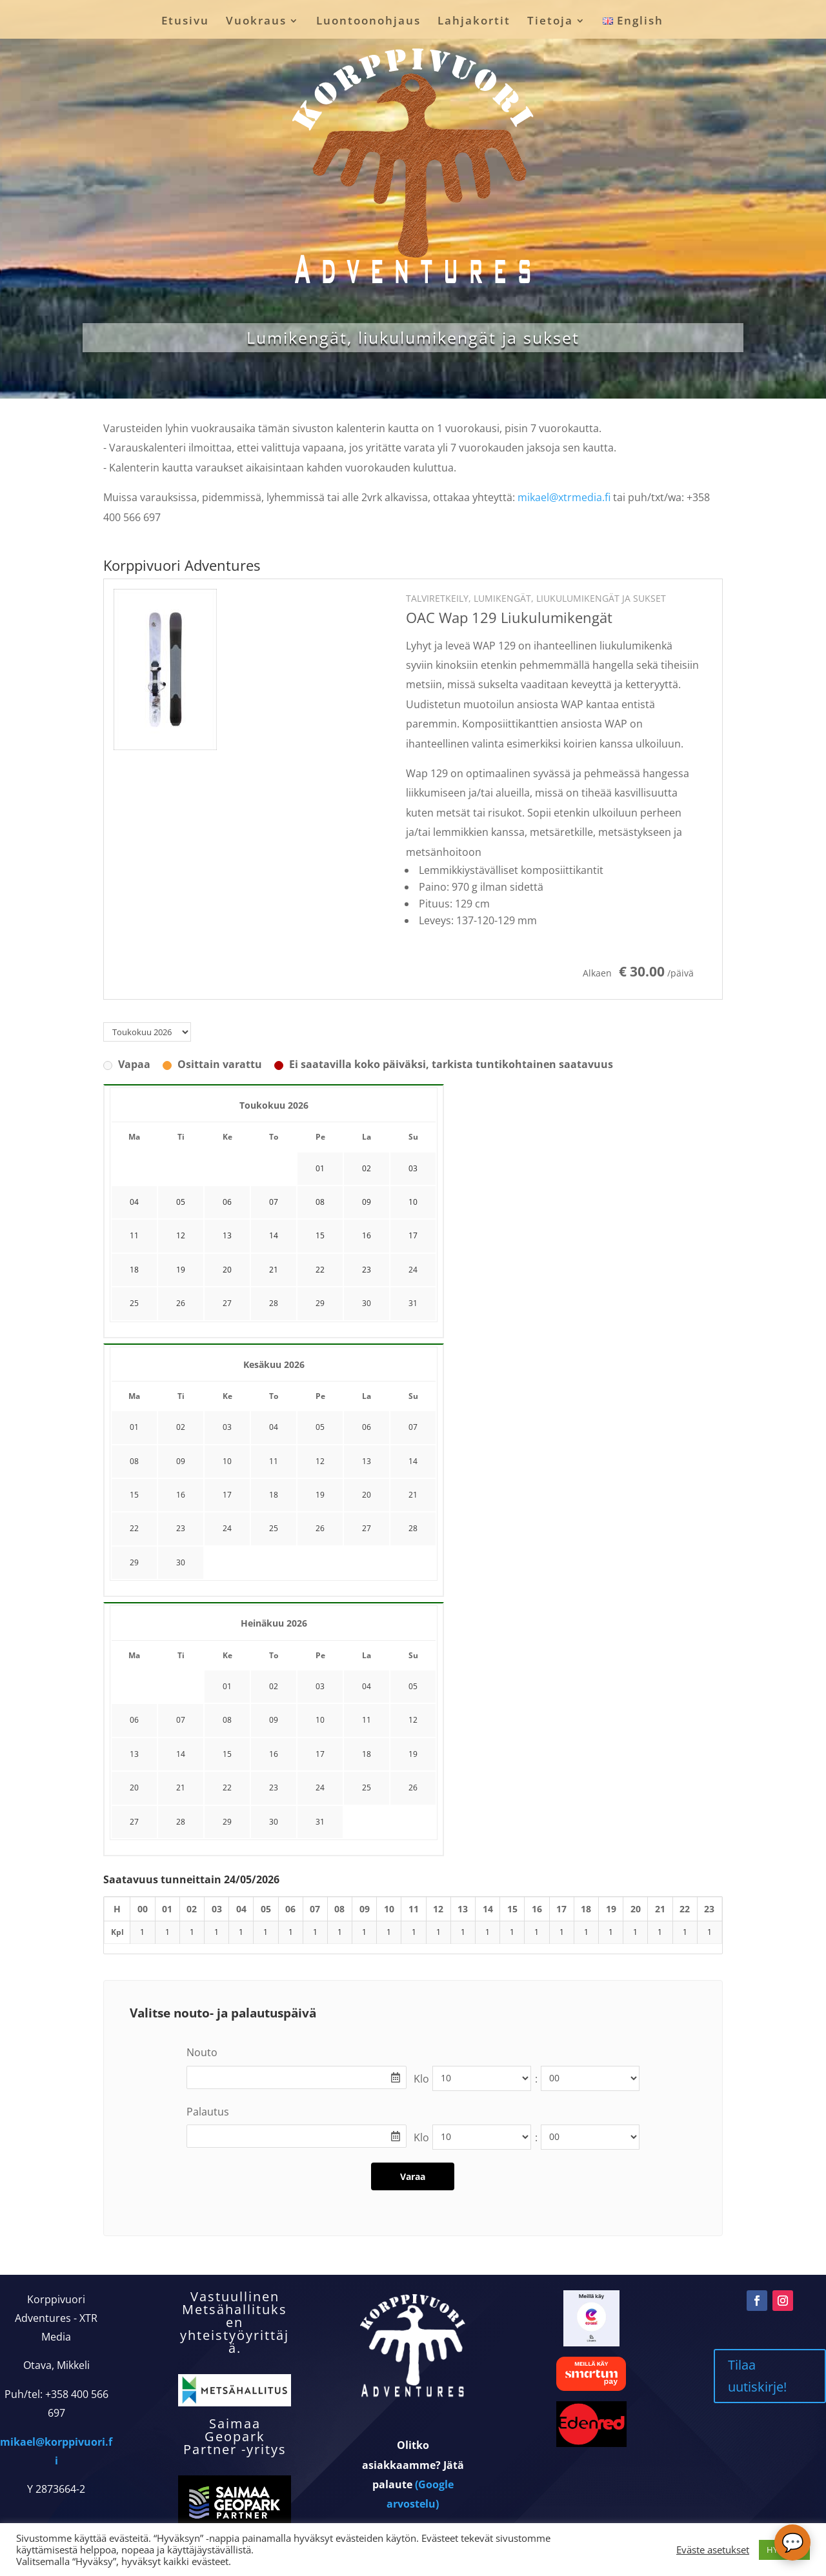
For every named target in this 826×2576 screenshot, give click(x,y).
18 (273, 1494)
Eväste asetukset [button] (712, 2549)
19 (320, 1494)
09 (180, 1461)
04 (273, 1427)
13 (366, 1461)
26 (180, 1303)
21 (413, 1494)
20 (366, 1494)
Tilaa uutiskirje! (757, 2375)
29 (320, 1303)
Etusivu (185, 22)
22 (134, 1528)
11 (273, 1461)
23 (180, 1528)
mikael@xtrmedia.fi (564, 497)
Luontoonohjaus (368, 22)
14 (413, 1461)
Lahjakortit (474, 22)
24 (413, 1269)
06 (366, 1427)
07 (413, 1427)
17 (227, 1494)
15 (134, 1494)
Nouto (201, 2052)
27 (227, 1303)
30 (366, 1303)
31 (413, 1303)
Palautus (207, 2112)
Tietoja (550, 22)
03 (227, 1427)
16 (180, 1494)
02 (180, 1427)
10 (227, 1461)
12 (320, 1461)
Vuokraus (256, 22)
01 (134, 1427)
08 (134, 1461)
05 (320, 1427)
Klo (421, 2079)
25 (134, 1303)
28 (273, 1303)
